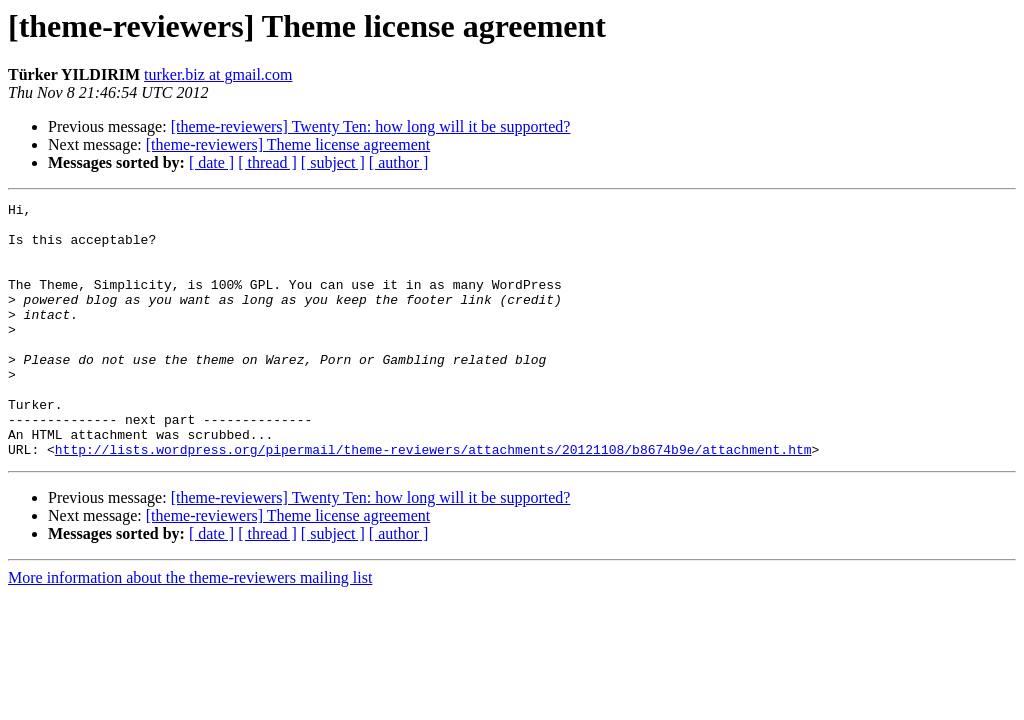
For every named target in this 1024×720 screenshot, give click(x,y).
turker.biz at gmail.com (218, 74)
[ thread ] (267, 162)
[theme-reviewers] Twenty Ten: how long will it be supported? (371, 126)
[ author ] (399, 162)
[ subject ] (333, 162)
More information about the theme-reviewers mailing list (190, 628)
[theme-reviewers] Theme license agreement (288, 144)
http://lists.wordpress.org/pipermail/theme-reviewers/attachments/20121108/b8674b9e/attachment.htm (433, 500)
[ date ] (211, 162)
